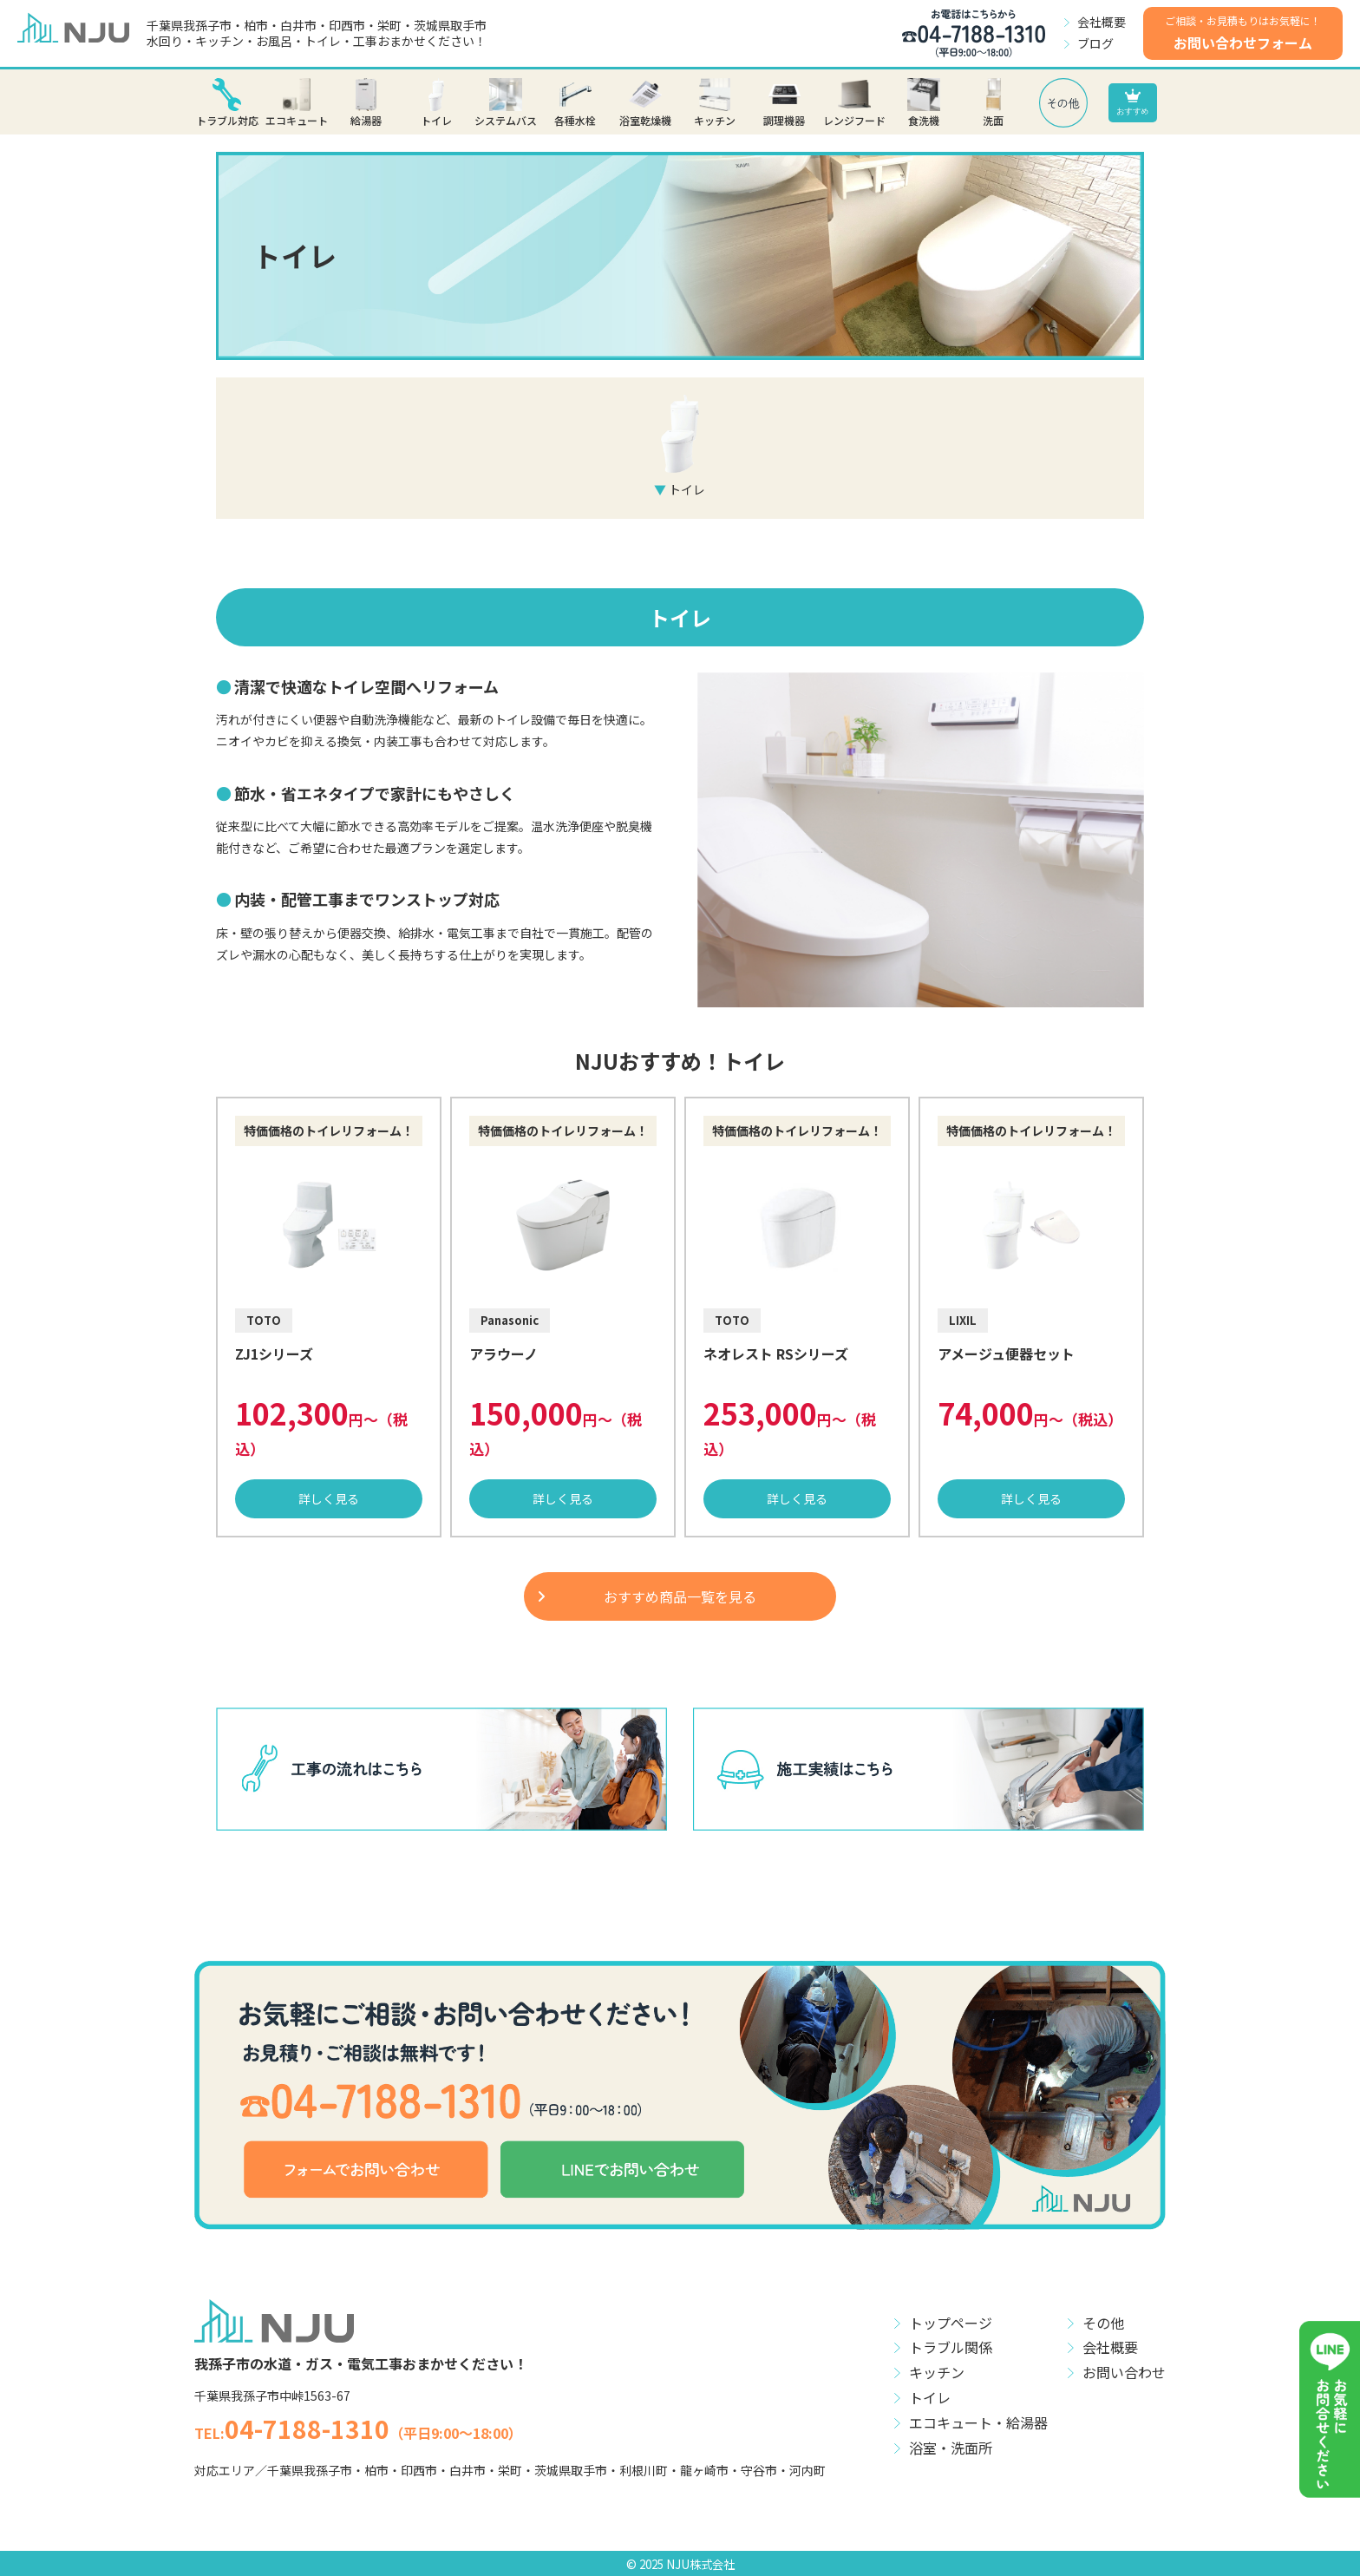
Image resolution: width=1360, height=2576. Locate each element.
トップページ (950, 2322)
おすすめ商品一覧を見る (680, 1596)
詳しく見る (328, 1498)
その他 (1103, 2322)
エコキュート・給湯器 (978, 2422)
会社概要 (1101, 21)
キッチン (936, 2372)
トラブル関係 (950, 2347)
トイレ (930, 2397)
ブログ (1095, 43)
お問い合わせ (1124, 2372)
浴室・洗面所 (950, 2447)
